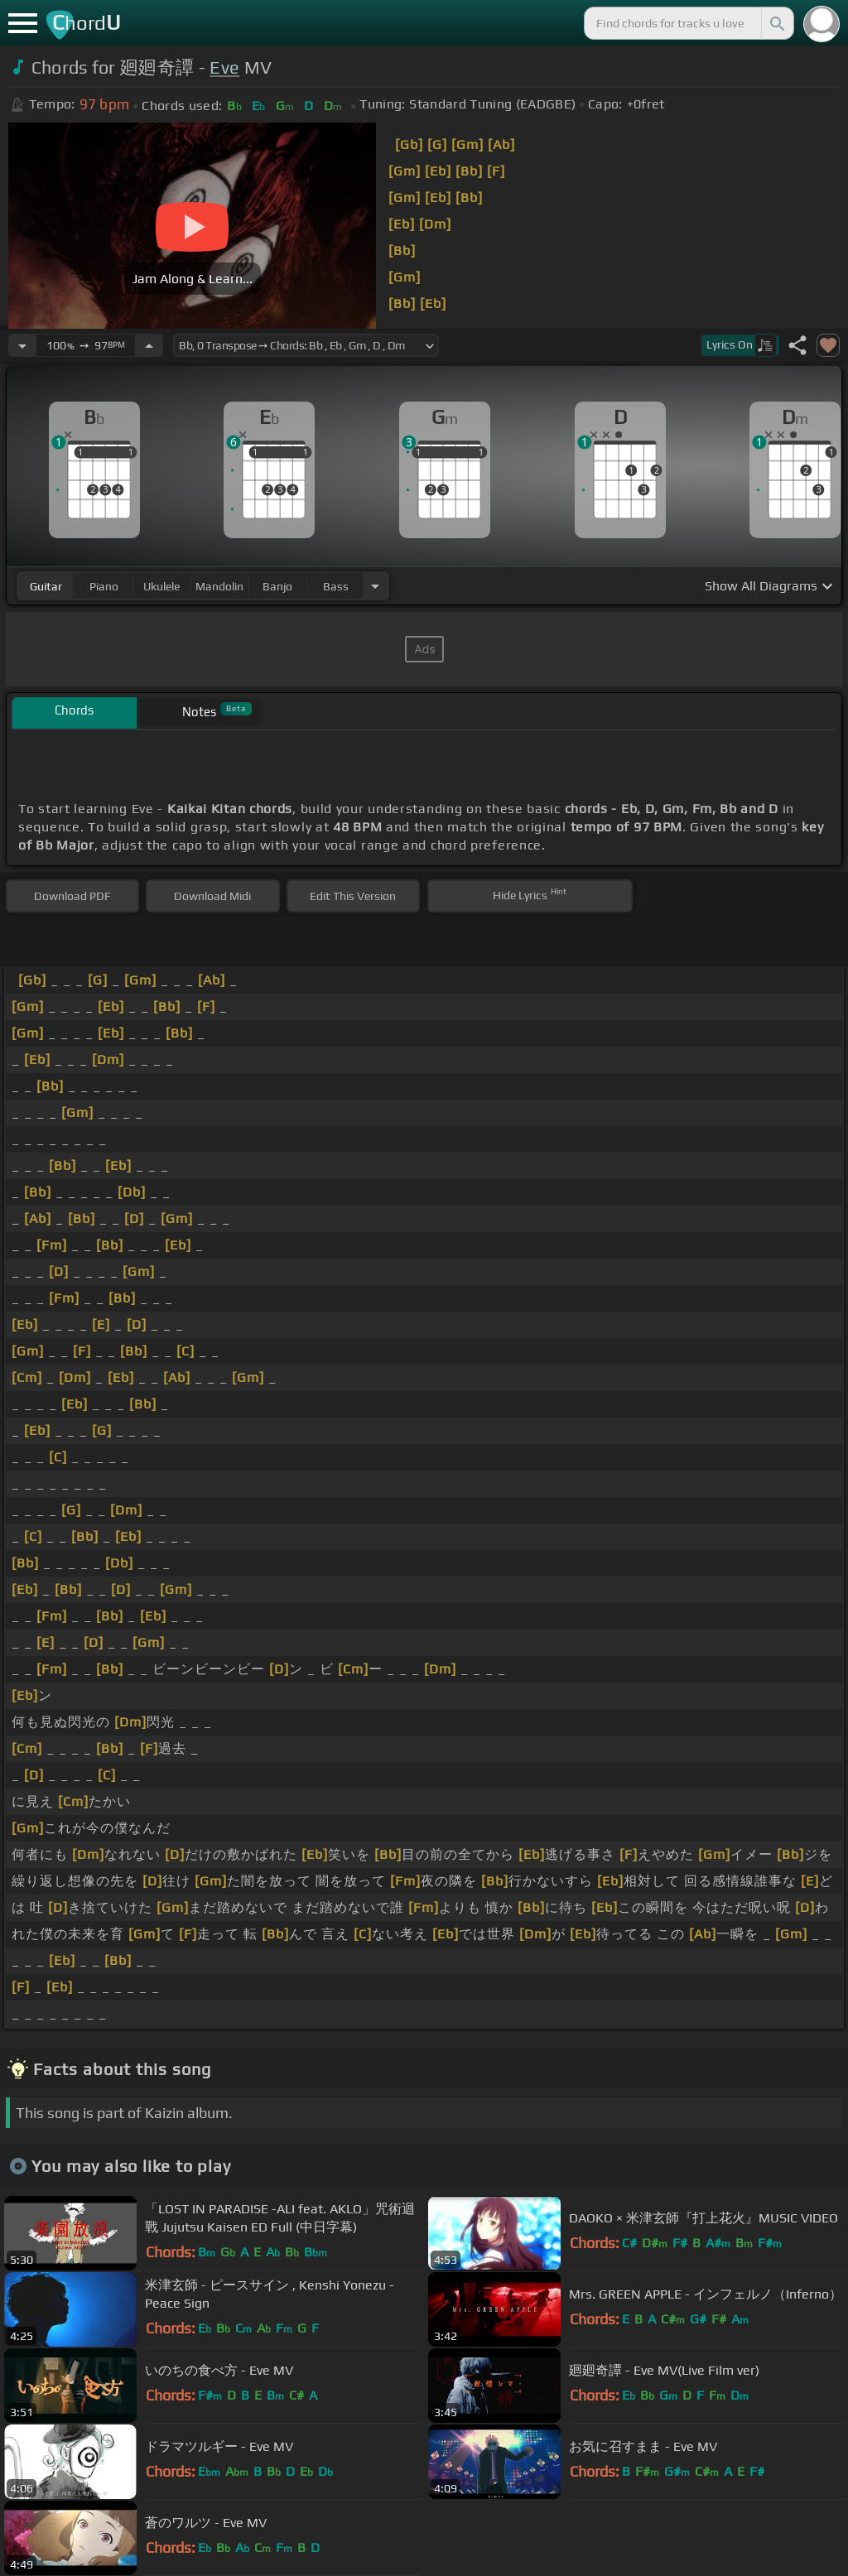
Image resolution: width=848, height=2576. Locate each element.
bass (336, 586)
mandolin (219, 586)
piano (103, 586)
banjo (277, 586)
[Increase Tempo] (149, 345)
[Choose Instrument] (375, 586)
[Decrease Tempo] (22, 345)
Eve (224, 67)
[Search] (776, 23)
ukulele (161, 586)
